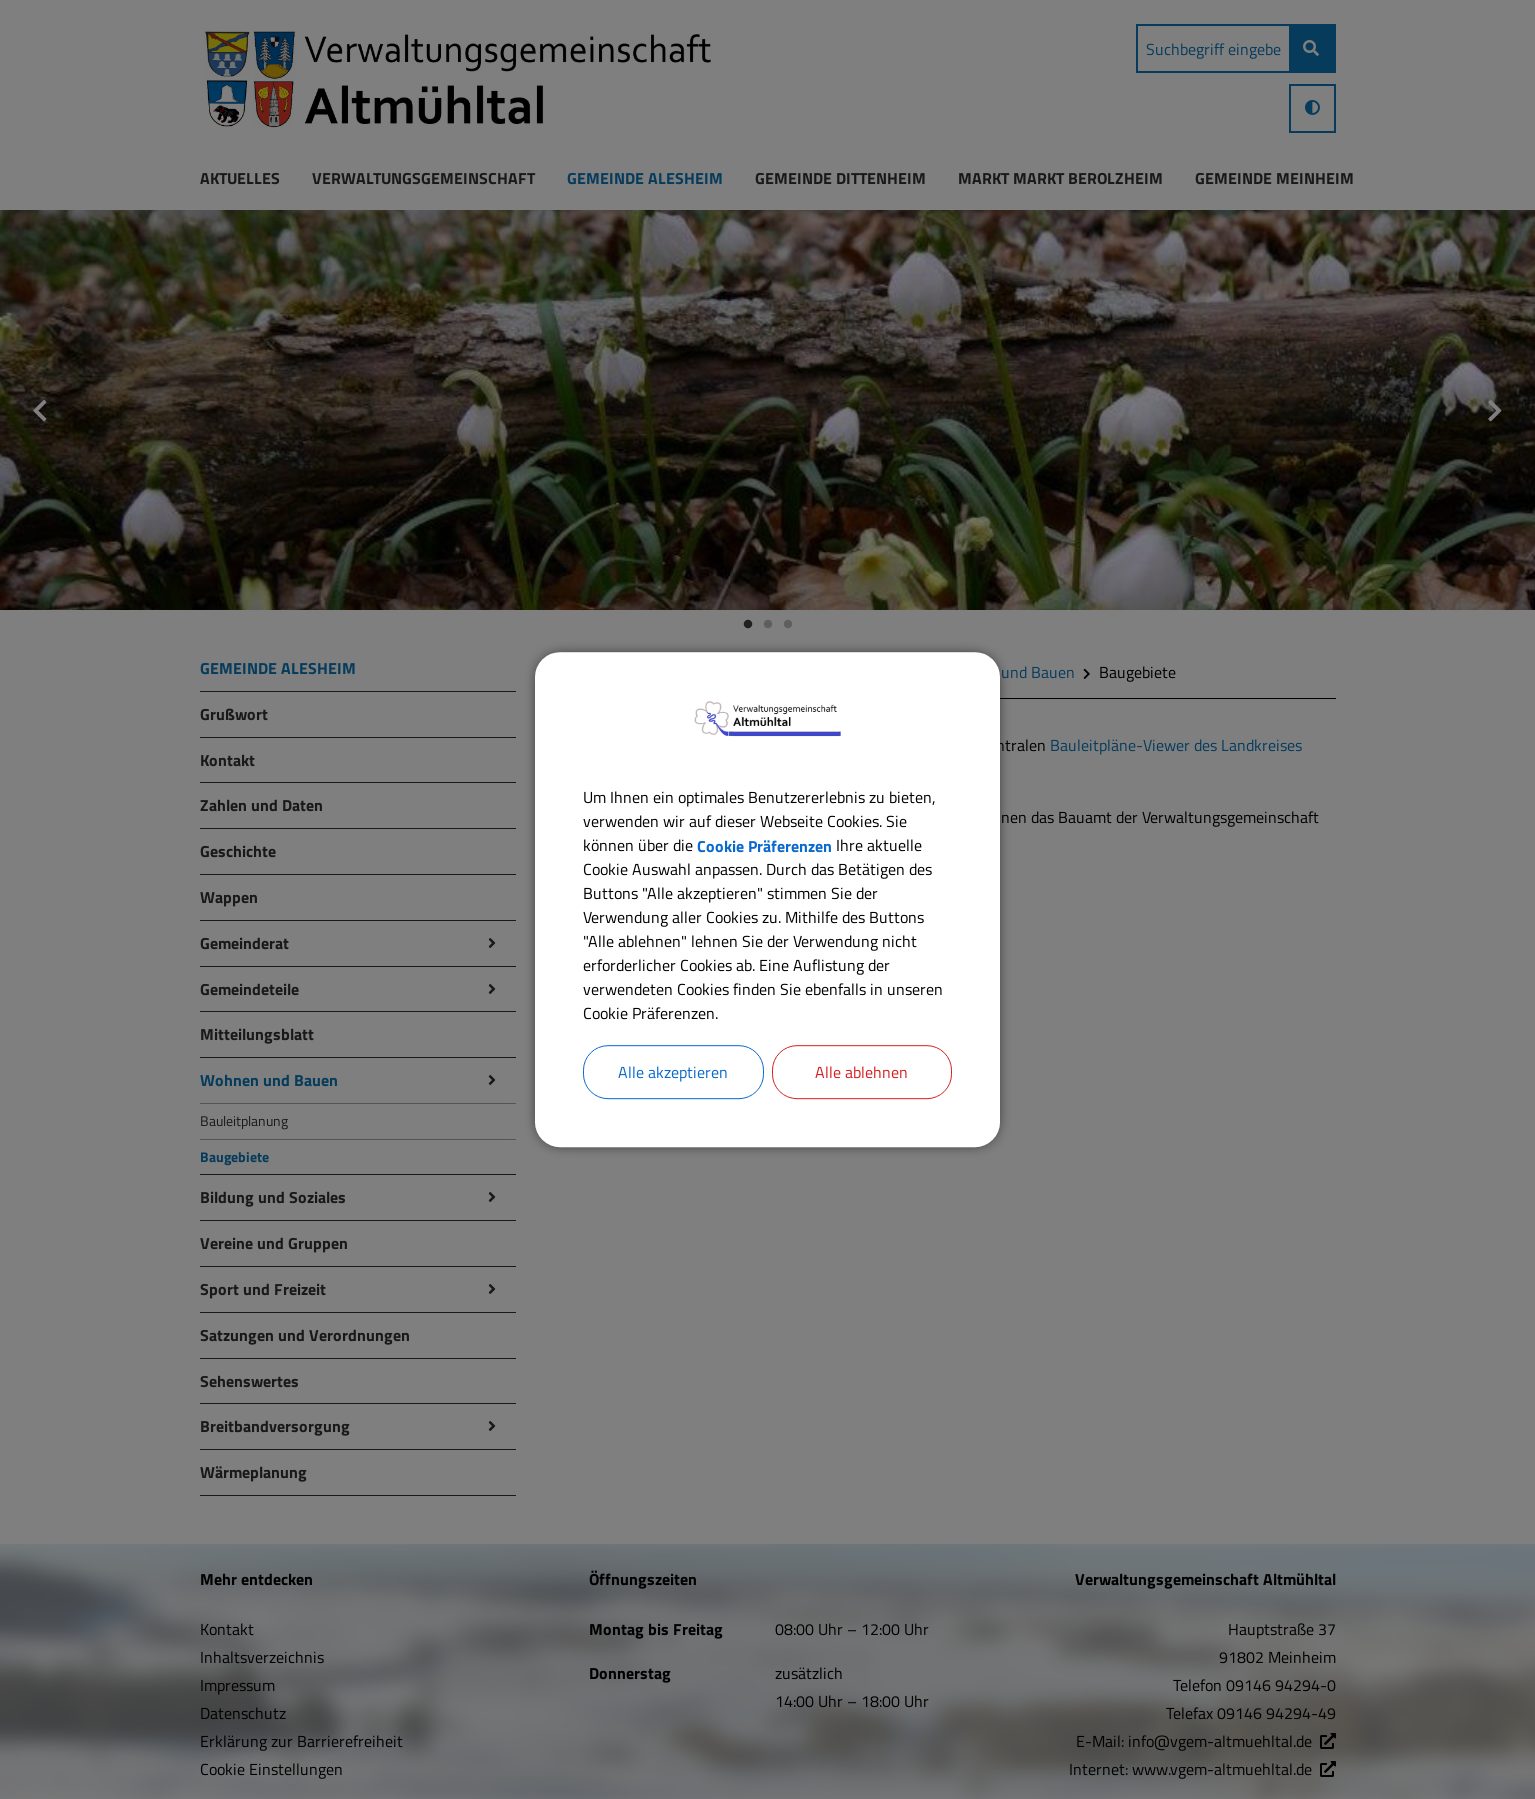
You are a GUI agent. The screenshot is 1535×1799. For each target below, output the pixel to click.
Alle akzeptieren (673, 1072)
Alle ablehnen (861, 1072)
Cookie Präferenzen (764, 845)
